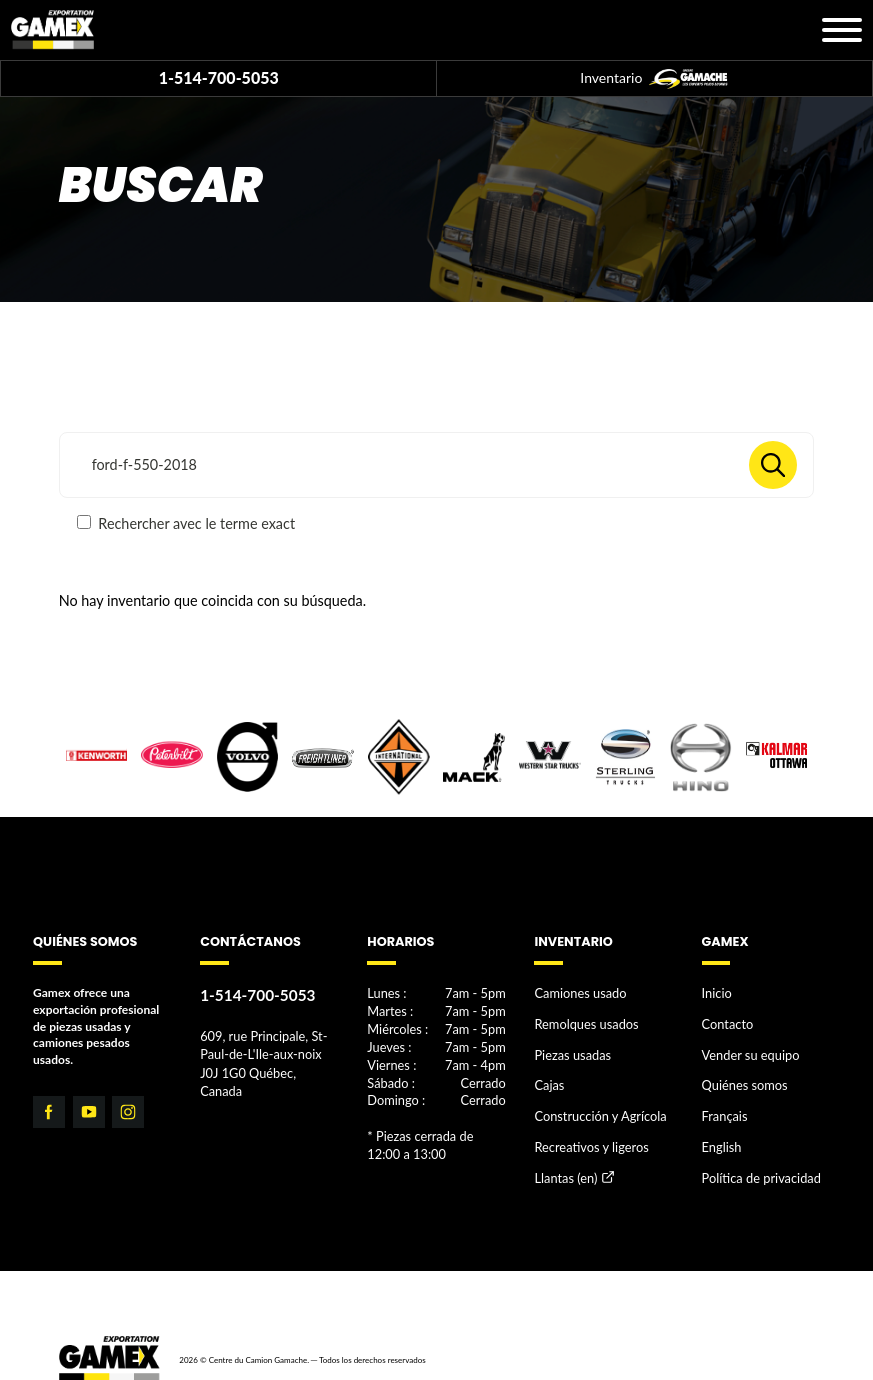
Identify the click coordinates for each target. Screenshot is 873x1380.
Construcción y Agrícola (596, 1108)
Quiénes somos (742, 1079)
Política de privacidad (758, 1165)
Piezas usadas (570, 1050)
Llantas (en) (563, 1166)
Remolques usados (583, 1021)
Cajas (548, 1079)
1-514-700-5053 (219, 77)
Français (723, 1108)
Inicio (716, 993)
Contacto (726, 1021)
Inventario (654, 79)
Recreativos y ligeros (587, 1137)
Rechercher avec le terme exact (186, 523)
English (720, 1137)
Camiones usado (577, 993)
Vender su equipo (748, 1050)
